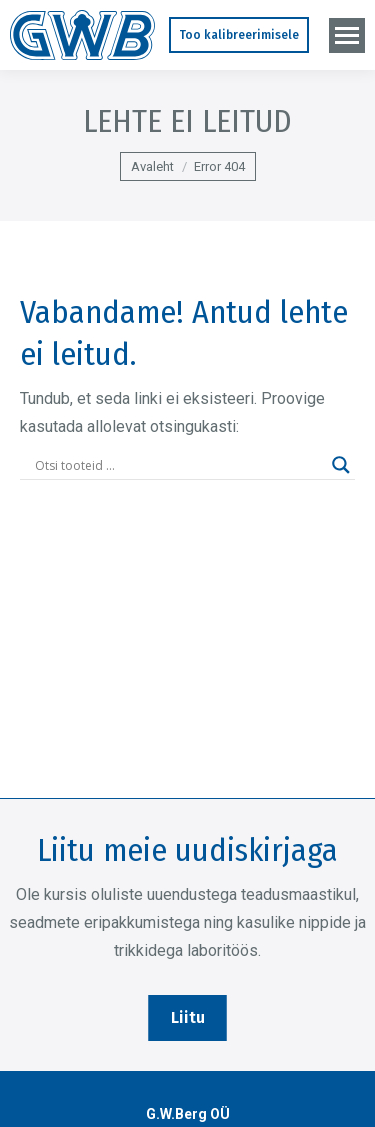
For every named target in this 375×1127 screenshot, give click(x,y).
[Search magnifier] (341, 465)
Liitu (188, 1017)
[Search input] (178, 465)
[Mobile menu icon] (347, 35)
